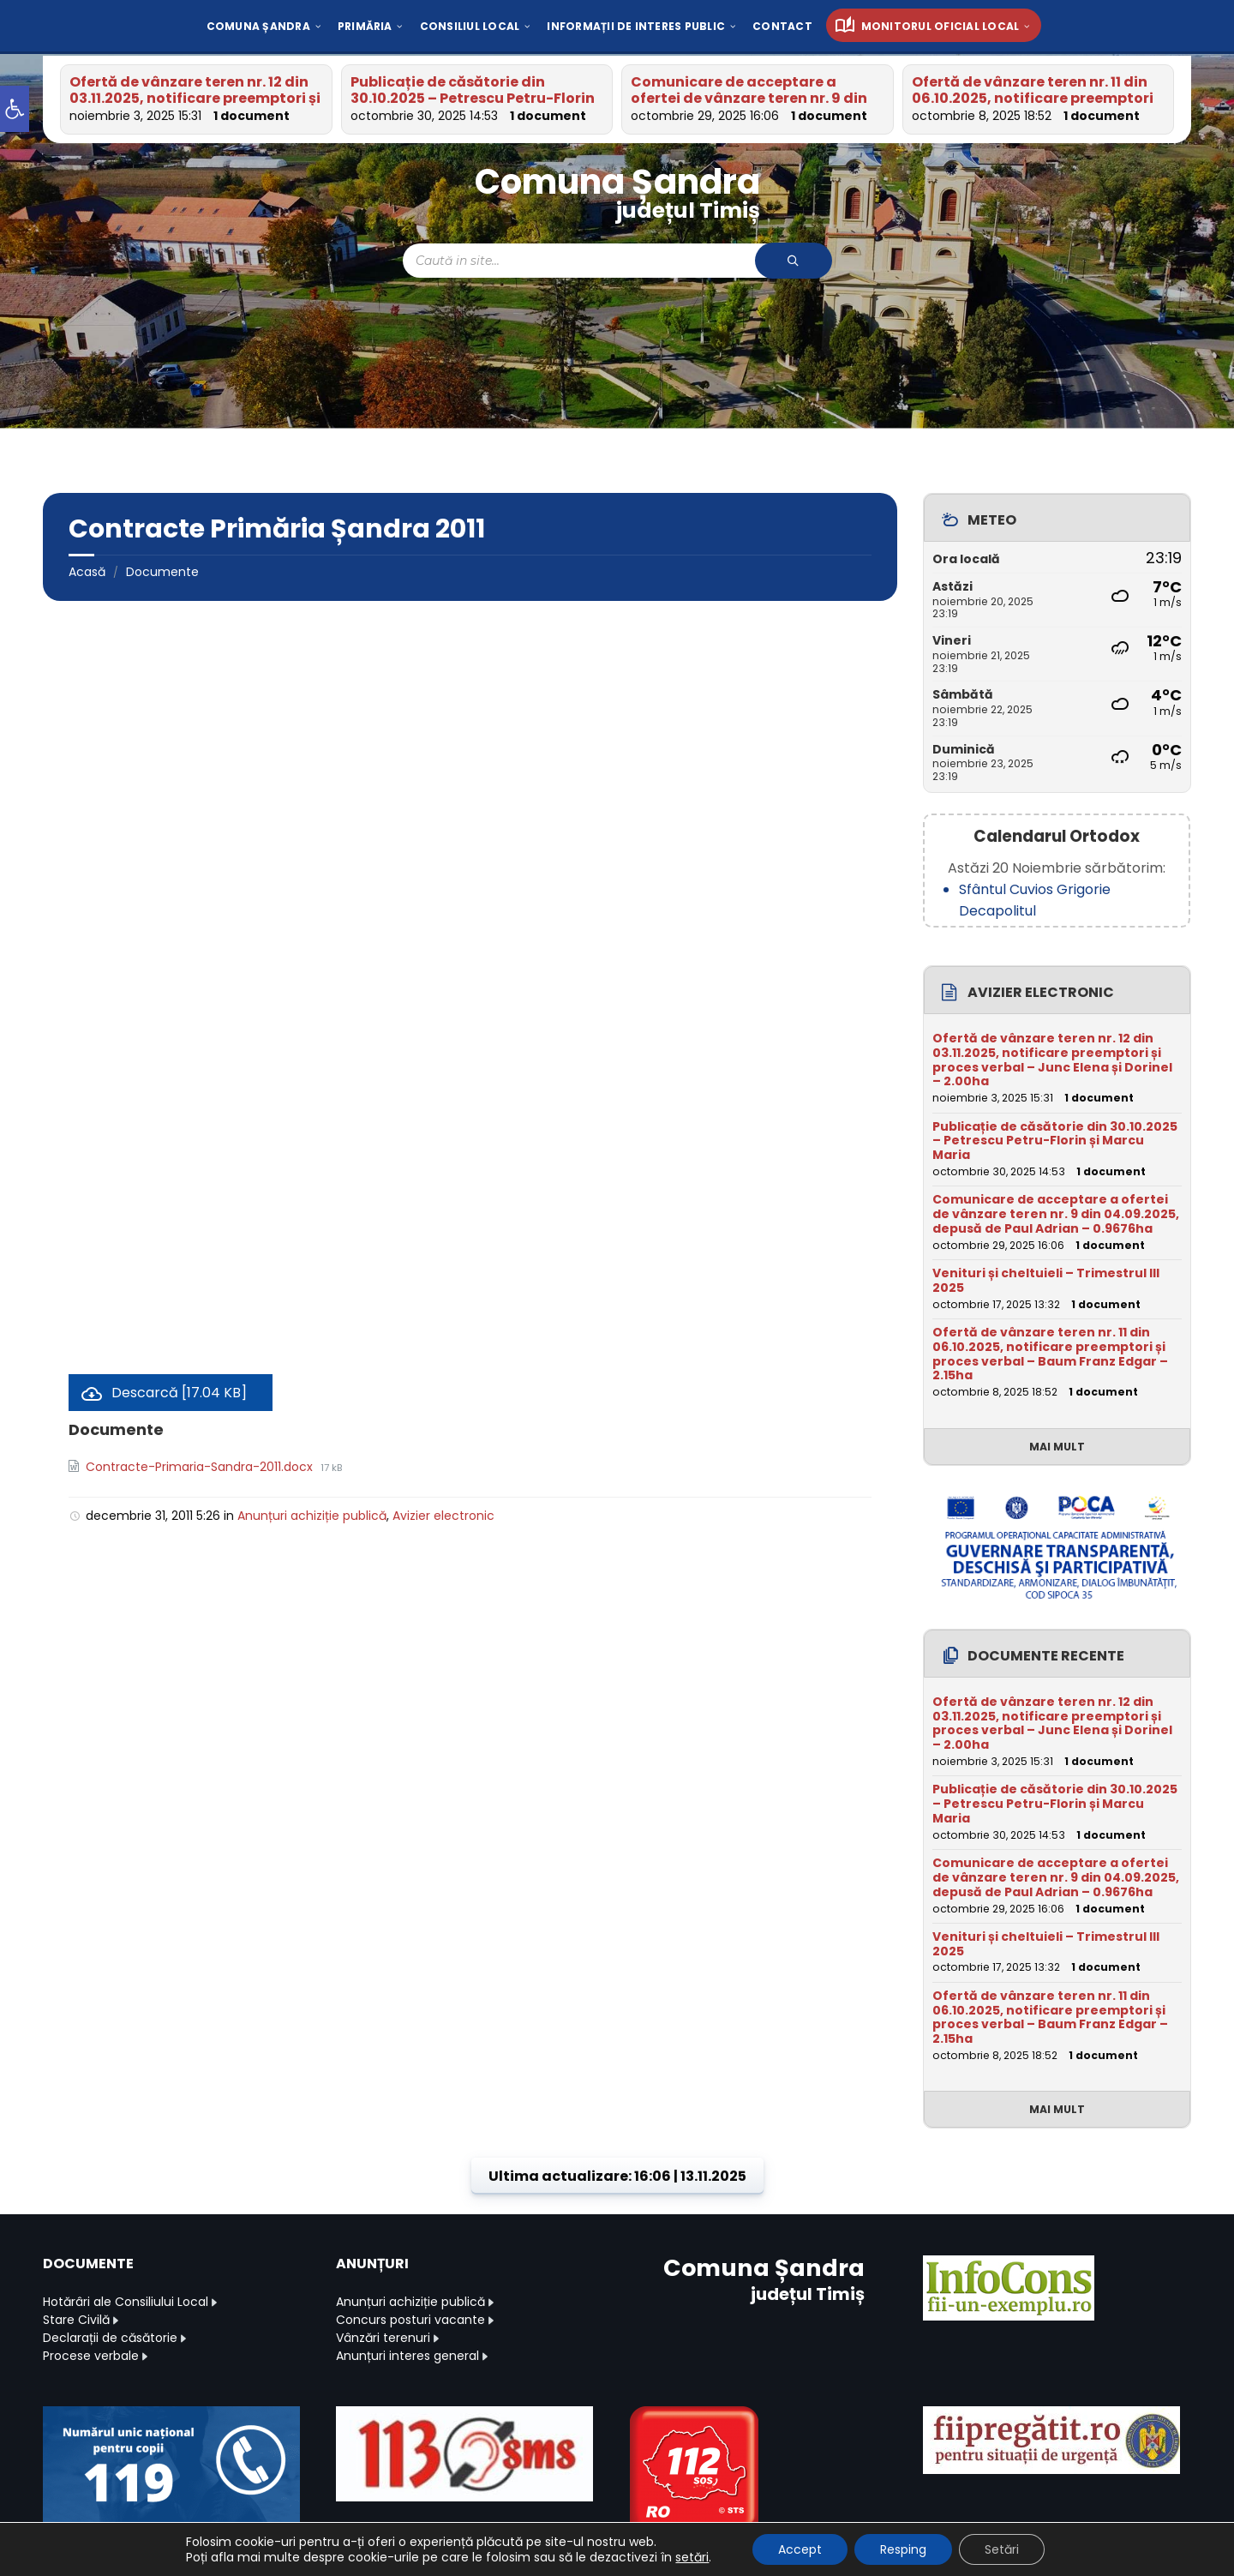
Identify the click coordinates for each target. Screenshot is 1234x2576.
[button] (14, 109)
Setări (1002, 2549)
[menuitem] (258, 26)
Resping (903, 2549)
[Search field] (617, 260)
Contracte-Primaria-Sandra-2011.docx (201, 1466)
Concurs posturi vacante (410, 2319)
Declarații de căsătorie (110, 2337)
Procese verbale (91, 2355)
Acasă (87, 571)
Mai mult (1057, 1446)
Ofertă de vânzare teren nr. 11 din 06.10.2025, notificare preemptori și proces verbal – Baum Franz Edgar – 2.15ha (1050, 1354)
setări (692, 2557)
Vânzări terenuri (383, 2337)
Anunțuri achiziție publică (311, 1515)
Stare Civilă (76, 2319)
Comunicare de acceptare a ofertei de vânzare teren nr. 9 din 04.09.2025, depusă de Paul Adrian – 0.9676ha (1055, 1214)
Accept (800, 2549)
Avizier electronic (443, 1515)
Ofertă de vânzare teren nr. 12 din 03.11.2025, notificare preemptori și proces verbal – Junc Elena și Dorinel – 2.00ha (1052, 1060)
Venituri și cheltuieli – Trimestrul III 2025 (1045, 1280)
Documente (162, 571)
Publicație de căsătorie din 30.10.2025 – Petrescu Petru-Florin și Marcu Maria (472, 98)
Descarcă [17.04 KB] (179, 1392)
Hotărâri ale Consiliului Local (125, 2301)
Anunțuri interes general (407, 2355)
